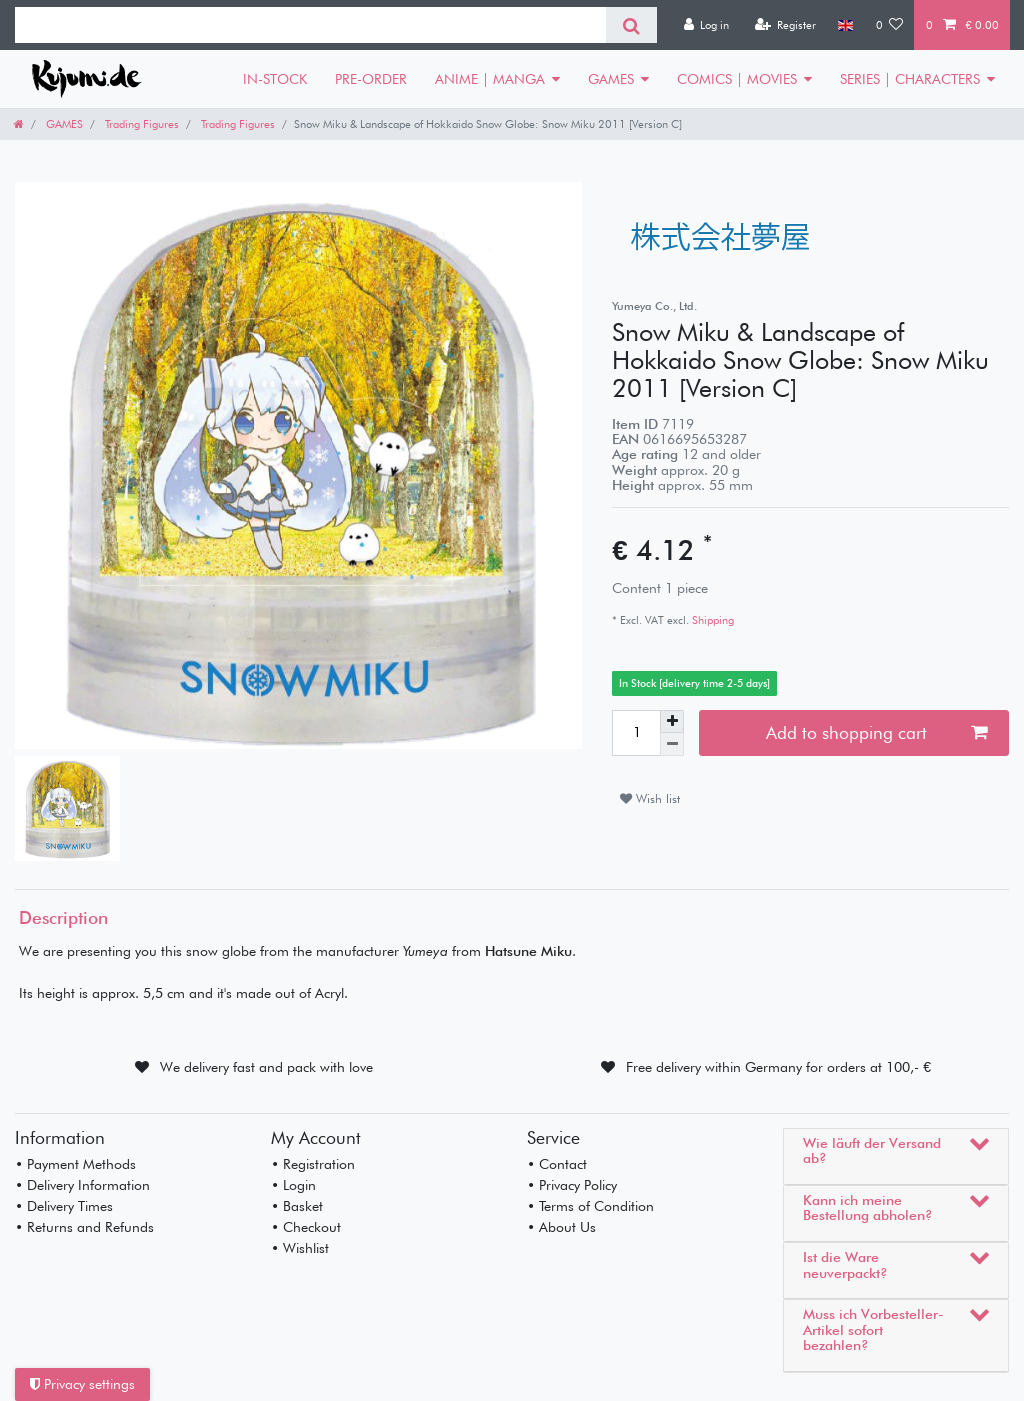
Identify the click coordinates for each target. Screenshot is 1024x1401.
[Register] (785, 25)
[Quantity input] (636, 733)
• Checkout (306, 1227)
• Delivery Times (64, 1206)
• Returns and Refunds (84, 1227)
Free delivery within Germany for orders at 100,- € (778, 1067)
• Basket (297, 1206)
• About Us (561, 1227)
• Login (293, 1185)
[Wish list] (890, 25)
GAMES (611, 79)
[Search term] (310, 25)
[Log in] (706, 25)
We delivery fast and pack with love (266, 1067)
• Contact (557, 1164)
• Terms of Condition (590, 1206)
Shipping (711, 620)
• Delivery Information (82, 1185)
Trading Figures (140, 124)
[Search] (631, 25)
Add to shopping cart (876, 732)
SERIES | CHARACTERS (910, 79)
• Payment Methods (75, 1164)
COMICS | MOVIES (737, 79)
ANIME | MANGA (490, 79)
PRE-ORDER (371, 79)
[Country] (845, 25)
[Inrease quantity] (672, 722)
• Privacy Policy (572, 1185)
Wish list (650, 798)
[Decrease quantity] (672, 744)
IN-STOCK (275, 79)
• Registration (313, 1164)
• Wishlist (300, 1248)
